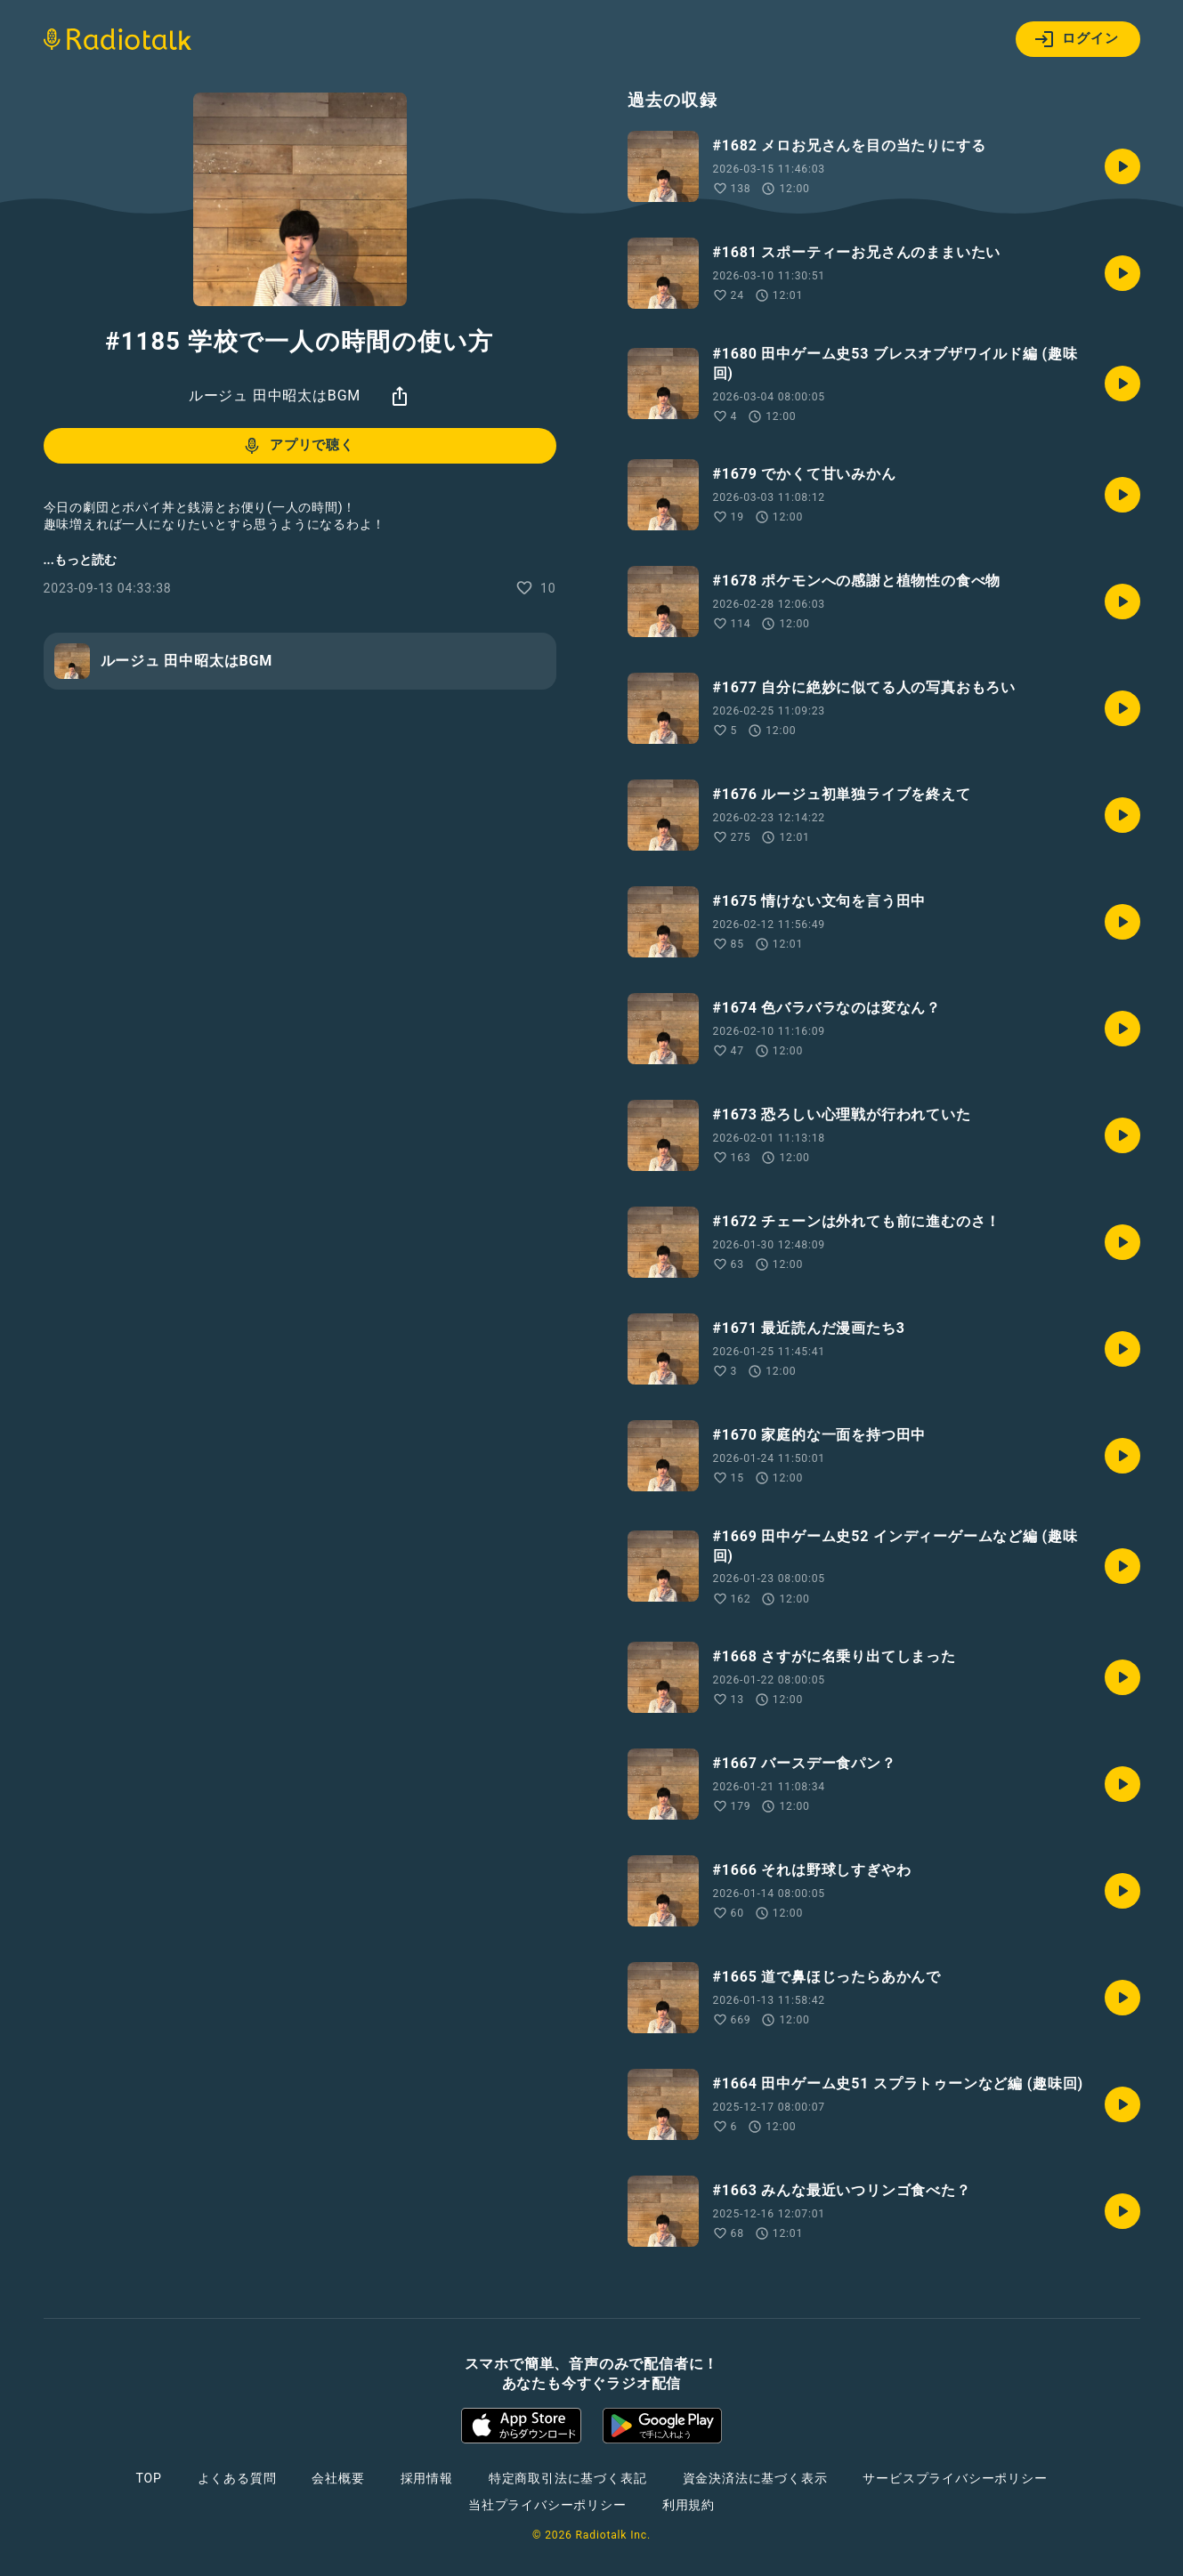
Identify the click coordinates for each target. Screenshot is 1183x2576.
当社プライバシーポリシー (547, 2505)
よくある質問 (237, 2478)
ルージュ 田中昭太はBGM (275, 395)
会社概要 (338, 2478)
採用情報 (427, 2478)
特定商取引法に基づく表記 (568, 2478)
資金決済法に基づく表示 (755, 2478)
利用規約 (688, 2505)
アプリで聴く (297, 445)
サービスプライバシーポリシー (955, 2478)
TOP (148, 2478)
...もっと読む (80, 560)
